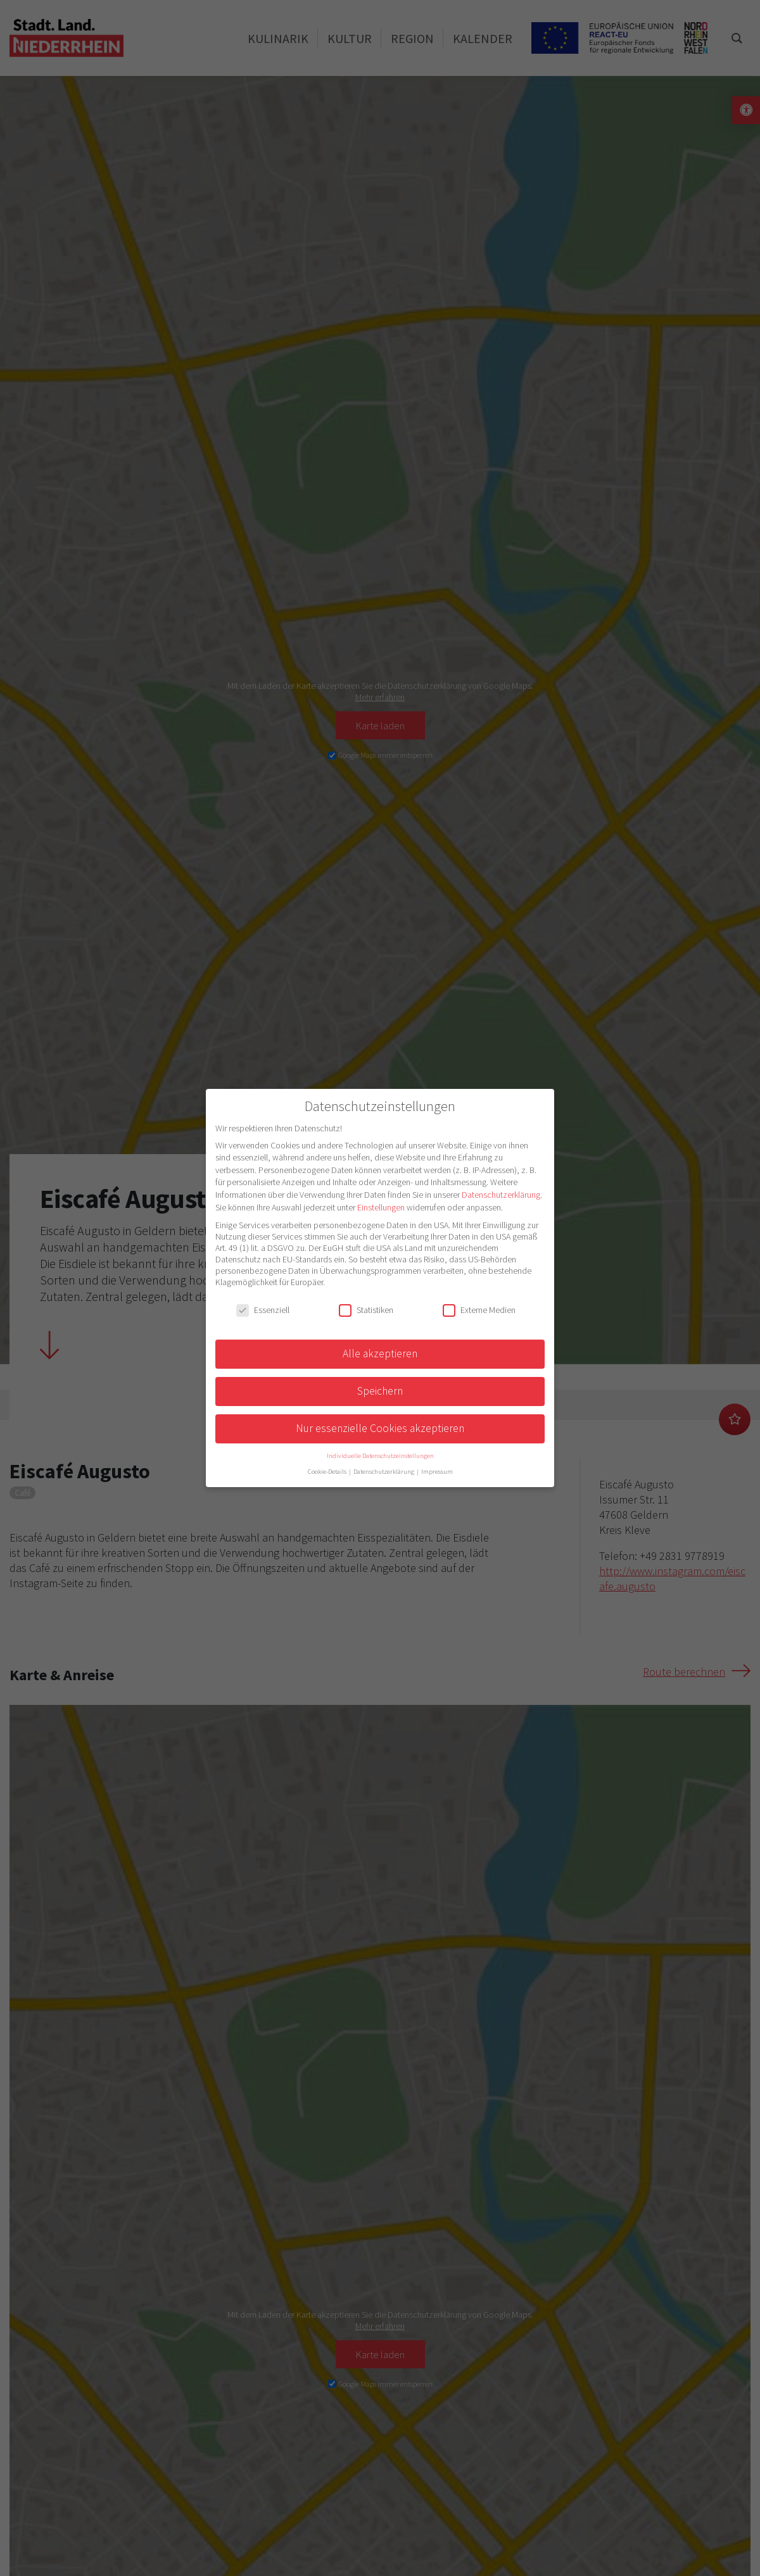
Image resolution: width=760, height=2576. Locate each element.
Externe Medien (479, 1310)
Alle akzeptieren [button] (380, 1353)
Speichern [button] (380, 1391)
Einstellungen (381, 1207)
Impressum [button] (437, 1471)
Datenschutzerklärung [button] (384, 1471)
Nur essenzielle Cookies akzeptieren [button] (380, 1428)
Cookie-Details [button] (328, 1471)
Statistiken (366, 1310)
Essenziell (262, 1310)
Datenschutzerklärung (501, 1194)
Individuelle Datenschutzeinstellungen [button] (380, 1456)
